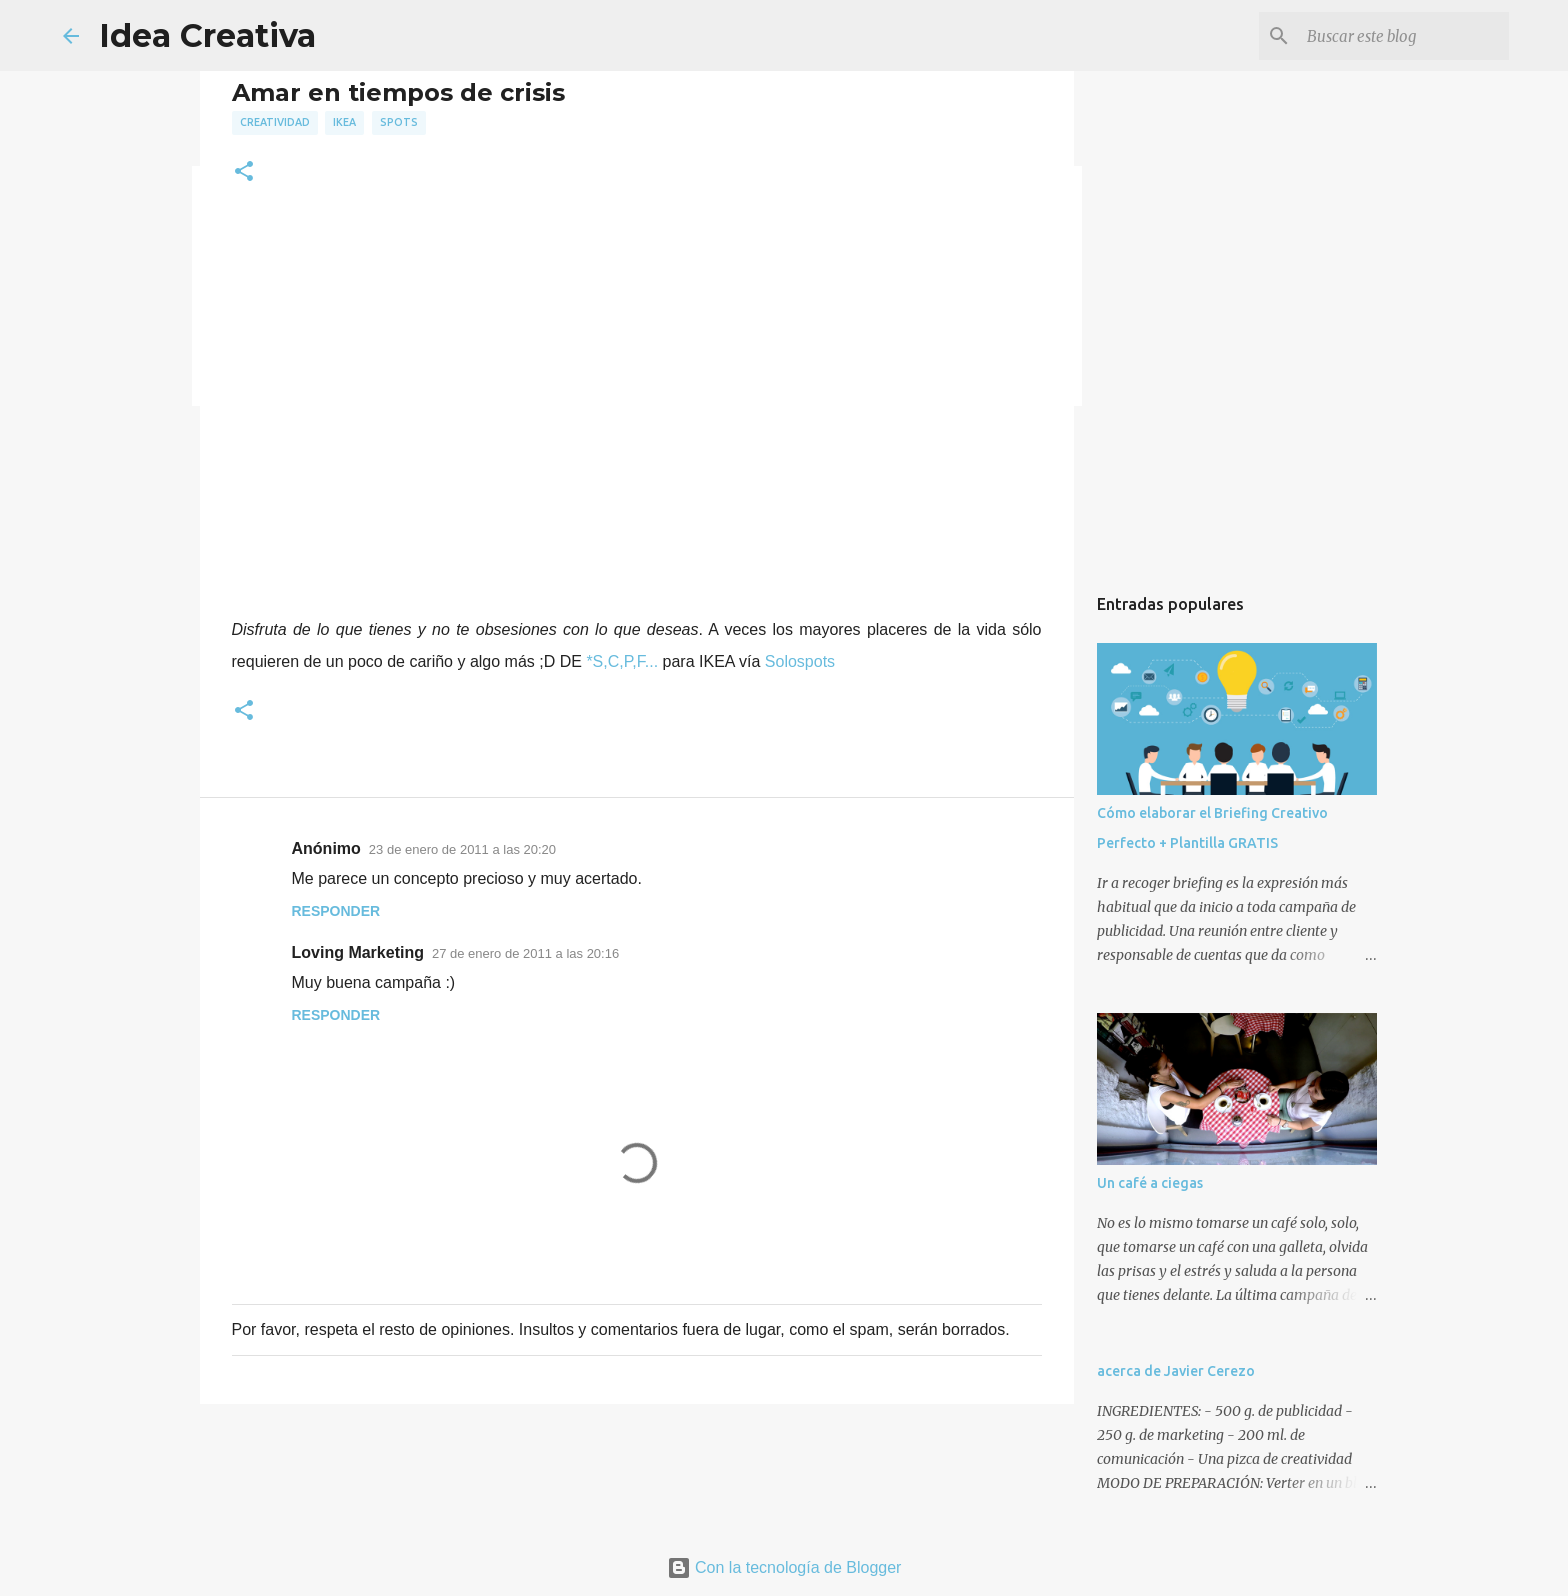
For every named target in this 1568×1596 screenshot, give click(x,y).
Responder (336, 911)
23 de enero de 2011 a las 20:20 (462, 849)
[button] (244, 172)
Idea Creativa (207, 35)
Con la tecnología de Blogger (784, 1567)
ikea (344, 122)
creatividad (275, 122)
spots (399, 122)
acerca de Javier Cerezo (1176, 1371)
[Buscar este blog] (1404, 36)
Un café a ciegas (1150, 1183)
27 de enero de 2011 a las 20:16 (525, 953)
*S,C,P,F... (622, 661)
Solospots (800, 661)
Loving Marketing (358, 952)
